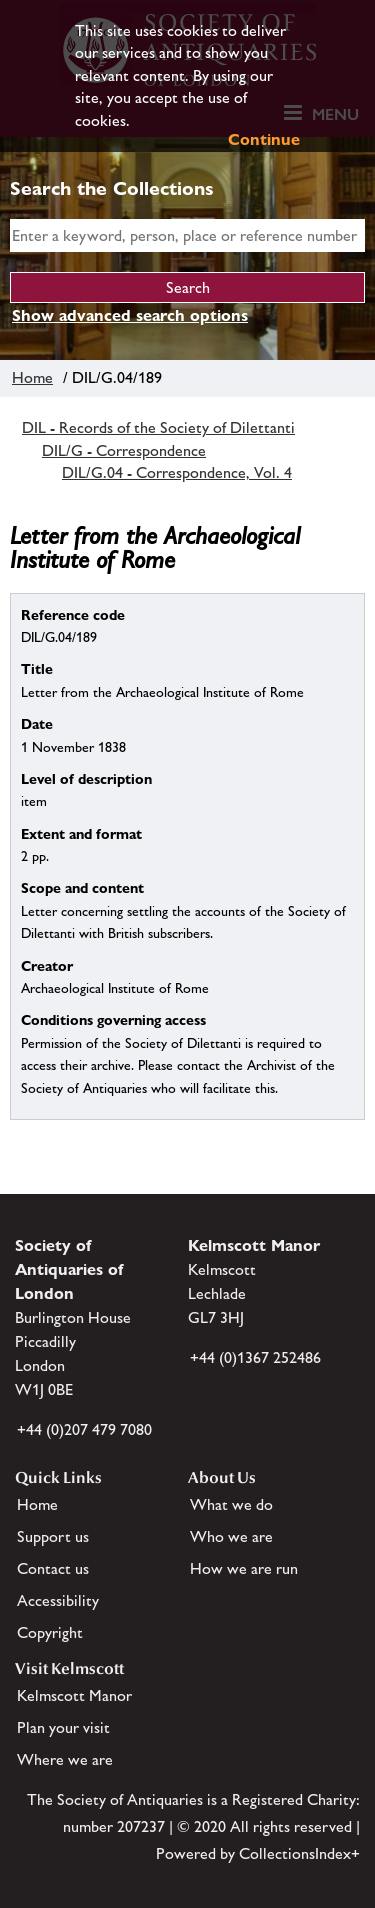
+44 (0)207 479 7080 (84, 1429)
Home (32, 377)
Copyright (50, 1632)
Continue (264, 139)
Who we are (231, 1536)
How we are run (244, 1568)
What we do (231, 1504)
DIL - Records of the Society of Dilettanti (158, 427)
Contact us (53, 1568)
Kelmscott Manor (74, 1695)
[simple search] (187, 235)
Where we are (65, 1759)
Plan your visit (63, 1727)
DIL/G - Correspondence (124, 450)
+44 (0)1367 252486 (255, 1357)
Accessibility (58, 1600)
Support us (53, 1536)
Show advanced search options (130, 315)
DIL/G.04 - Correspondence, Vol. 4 (177, 472)
